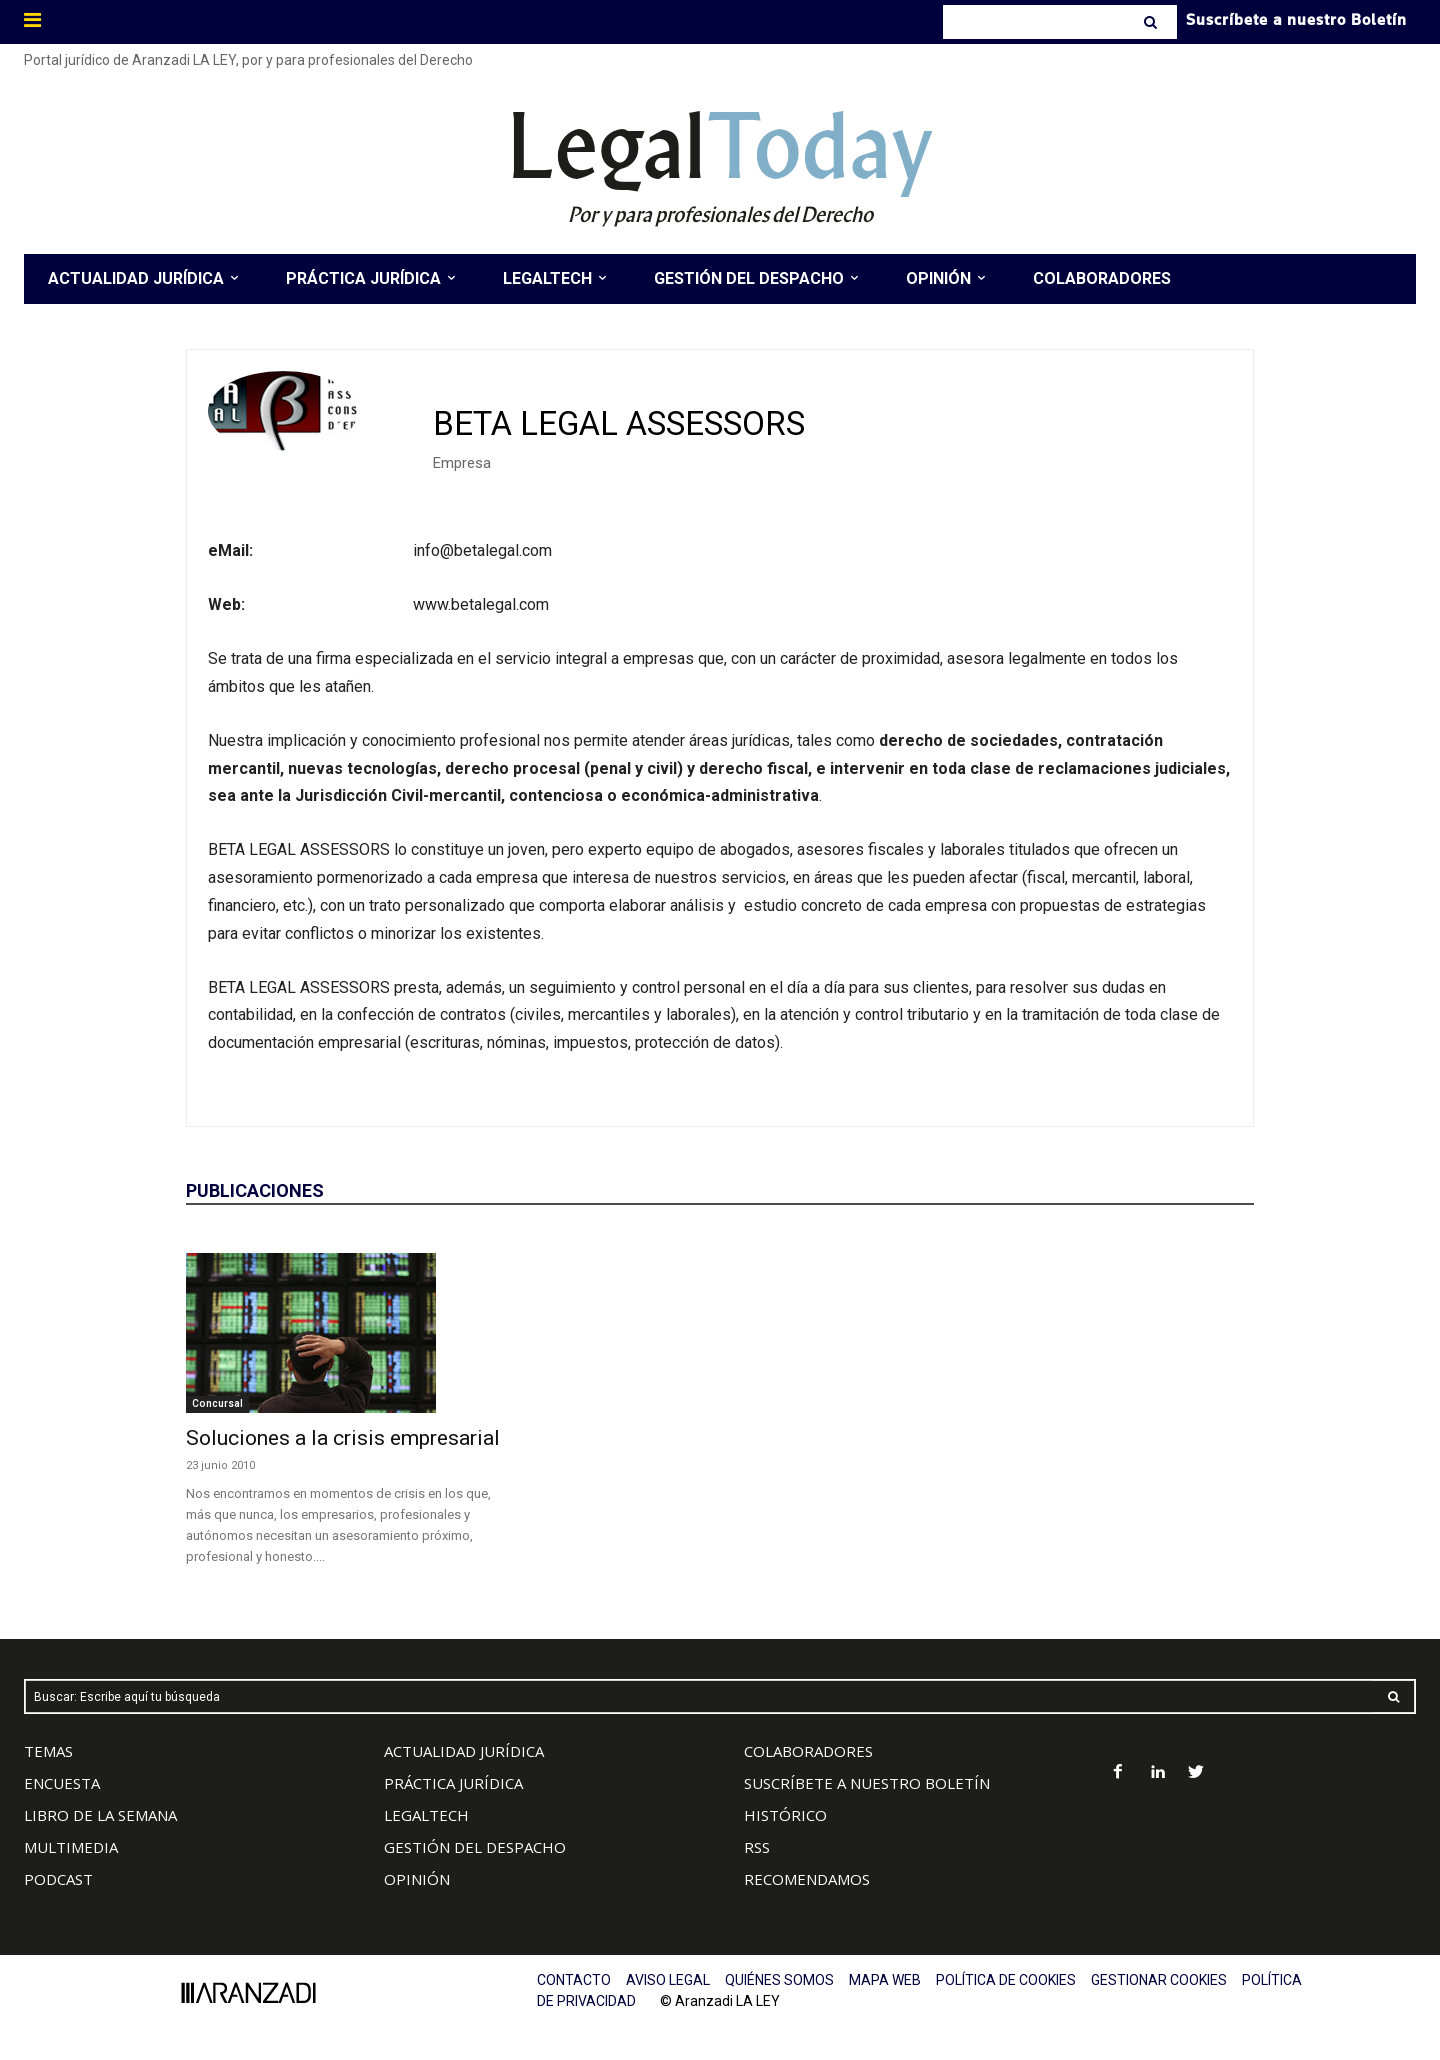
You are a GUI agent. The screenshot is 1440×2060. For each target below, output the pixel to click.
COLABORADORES (808, 1751)
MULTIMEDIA (71, 1847)
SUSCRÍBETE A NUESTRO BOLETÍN (867, 1783)
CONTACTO (574, 1980)
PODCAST (58, 1879)
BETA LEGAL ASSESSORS (619, 423)
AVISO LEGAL (668, 1980)
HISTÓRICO (785, 1815)
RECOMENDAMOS (807, 1879)
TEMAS (48, 1751)
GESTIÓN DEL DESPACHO (475, 1847)
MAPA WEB (885, 1980)
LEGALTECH (426, 1815)
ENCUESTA (62, 1783)
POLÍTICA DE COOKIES (1006, 1980)
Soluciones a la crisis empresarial (343, 1438)
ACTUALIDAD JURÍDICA (464, 1751)
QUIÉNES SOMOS (779, 1980)
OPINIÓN (417, 1879)
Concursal (217, 1403)
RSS (757, 1847)
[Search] (1152, 22)
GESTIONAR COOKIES (1159, 1980)
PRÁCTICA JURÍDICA (453, 1783)
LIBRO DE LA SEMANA (100, 1815)
